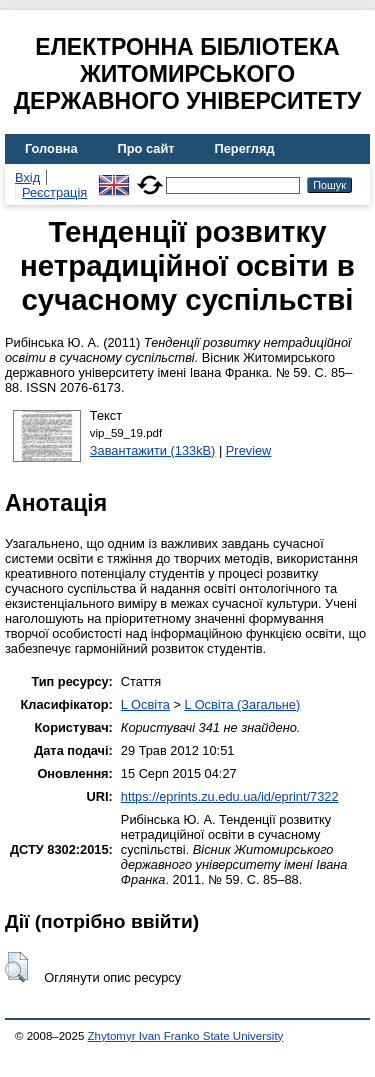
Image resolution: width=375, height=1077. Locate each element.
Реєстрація (54, 192)
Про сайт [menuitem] (146, 148)
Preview (249, 450)
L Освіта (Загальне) (242, 704)
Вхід (27, 177)
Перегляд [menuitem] (245, 148)
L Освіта (145, 704)
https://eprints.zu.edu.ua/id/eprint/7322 (230, 796)
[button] (16, 967)
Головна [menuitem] (51, 148)
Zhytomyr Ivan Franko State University (186, 1036)
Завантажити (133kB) (153, 450)
